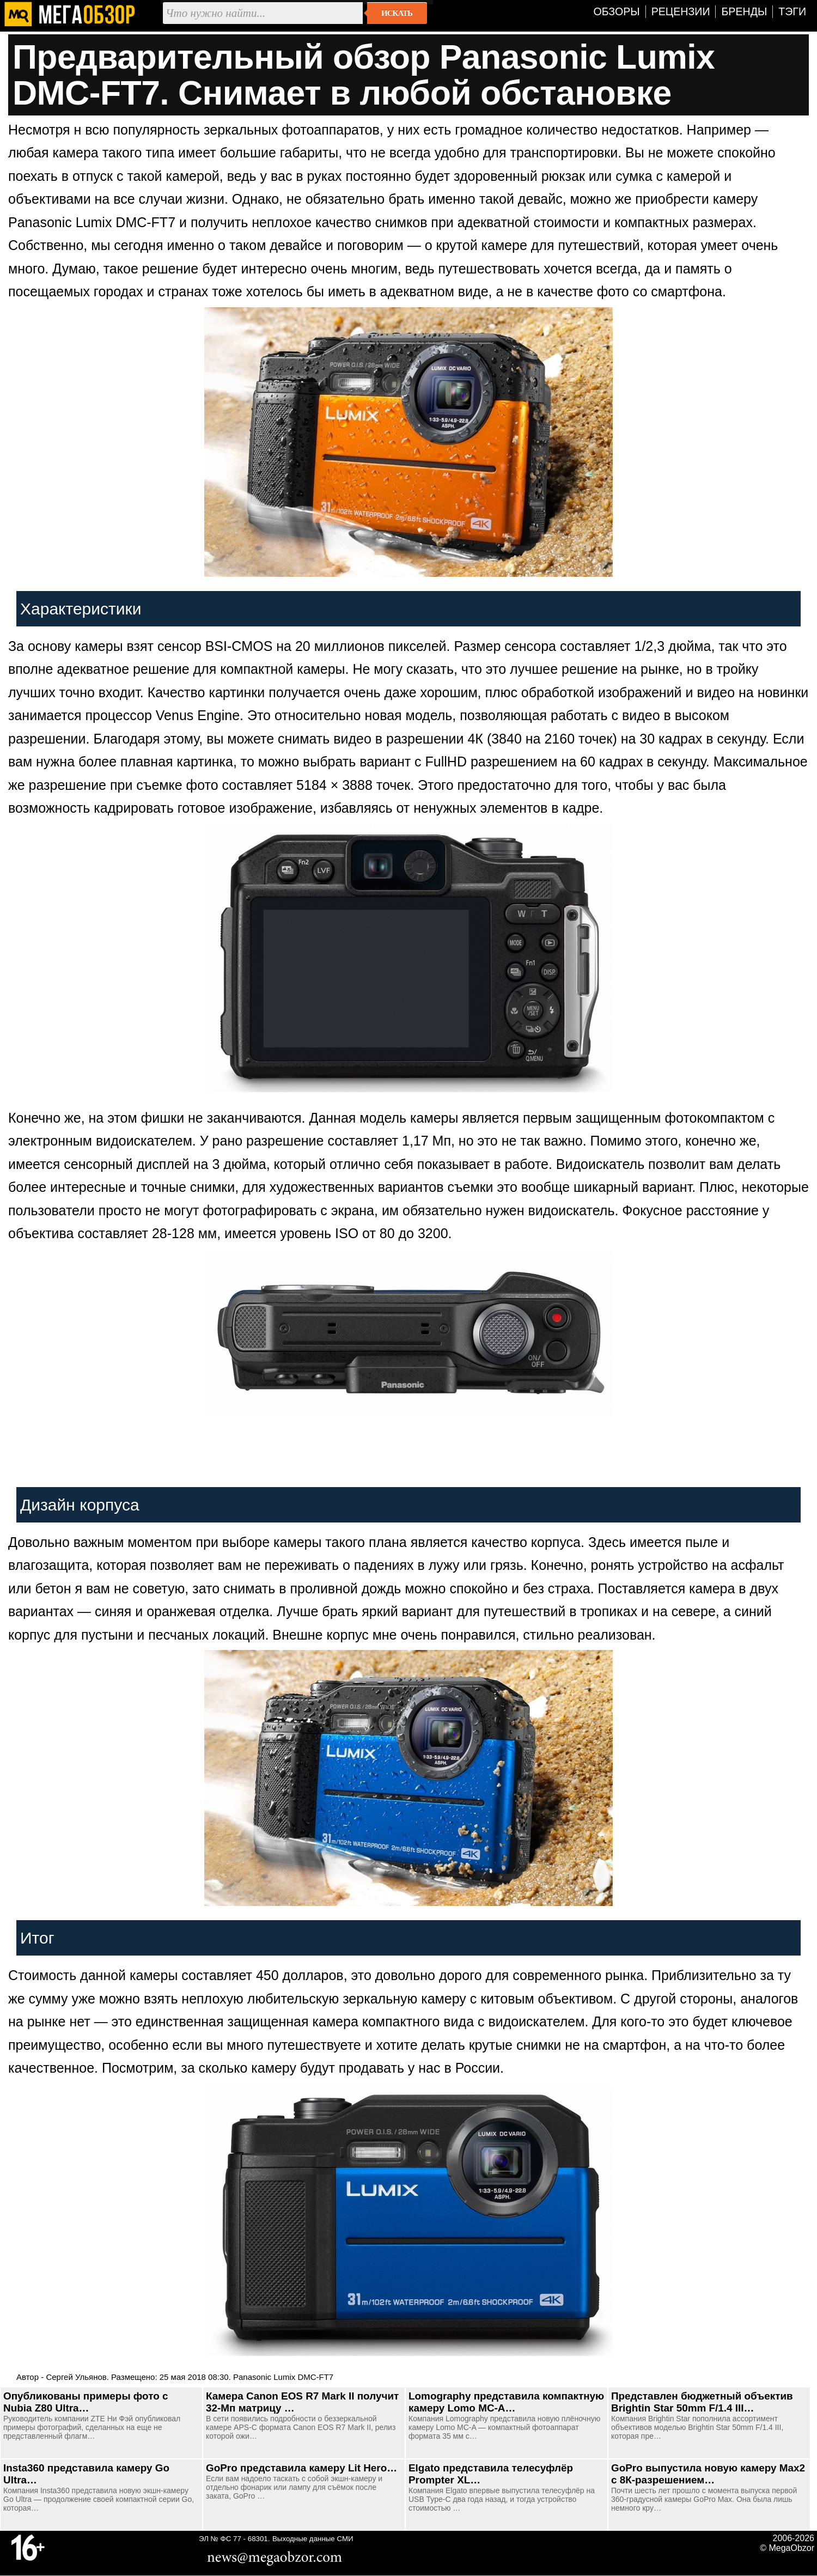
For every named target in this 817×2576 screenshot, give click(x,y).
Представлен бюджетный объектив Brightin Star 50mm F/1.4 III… (702, 2402)
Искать (396, 13)
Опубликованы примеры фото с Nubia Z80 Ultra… (85, 2402)
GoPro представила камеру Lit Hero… (301, 2468)
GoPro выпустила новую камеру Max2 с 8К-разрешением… (708, 2474)
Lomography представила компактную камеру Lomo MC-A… (506, 2402)
